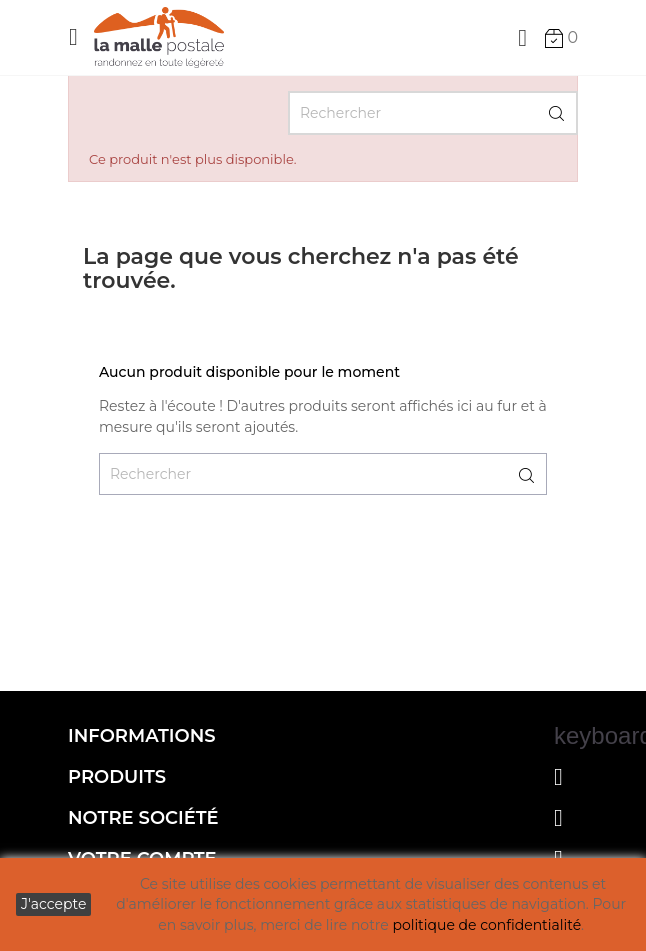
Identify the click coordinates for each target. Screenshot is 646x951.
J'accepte (53, 904)
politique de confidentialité (486, 925)
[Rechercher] (433, 113)
